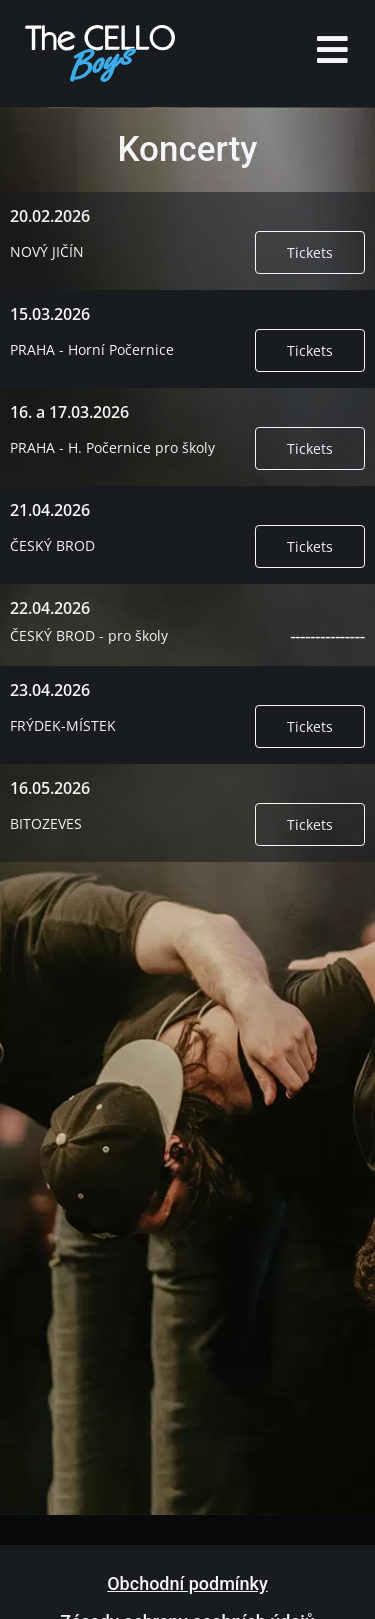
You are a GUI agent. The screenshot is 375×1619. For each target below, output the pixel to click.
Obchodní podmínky (187, 1583)
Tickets (310, 252)
